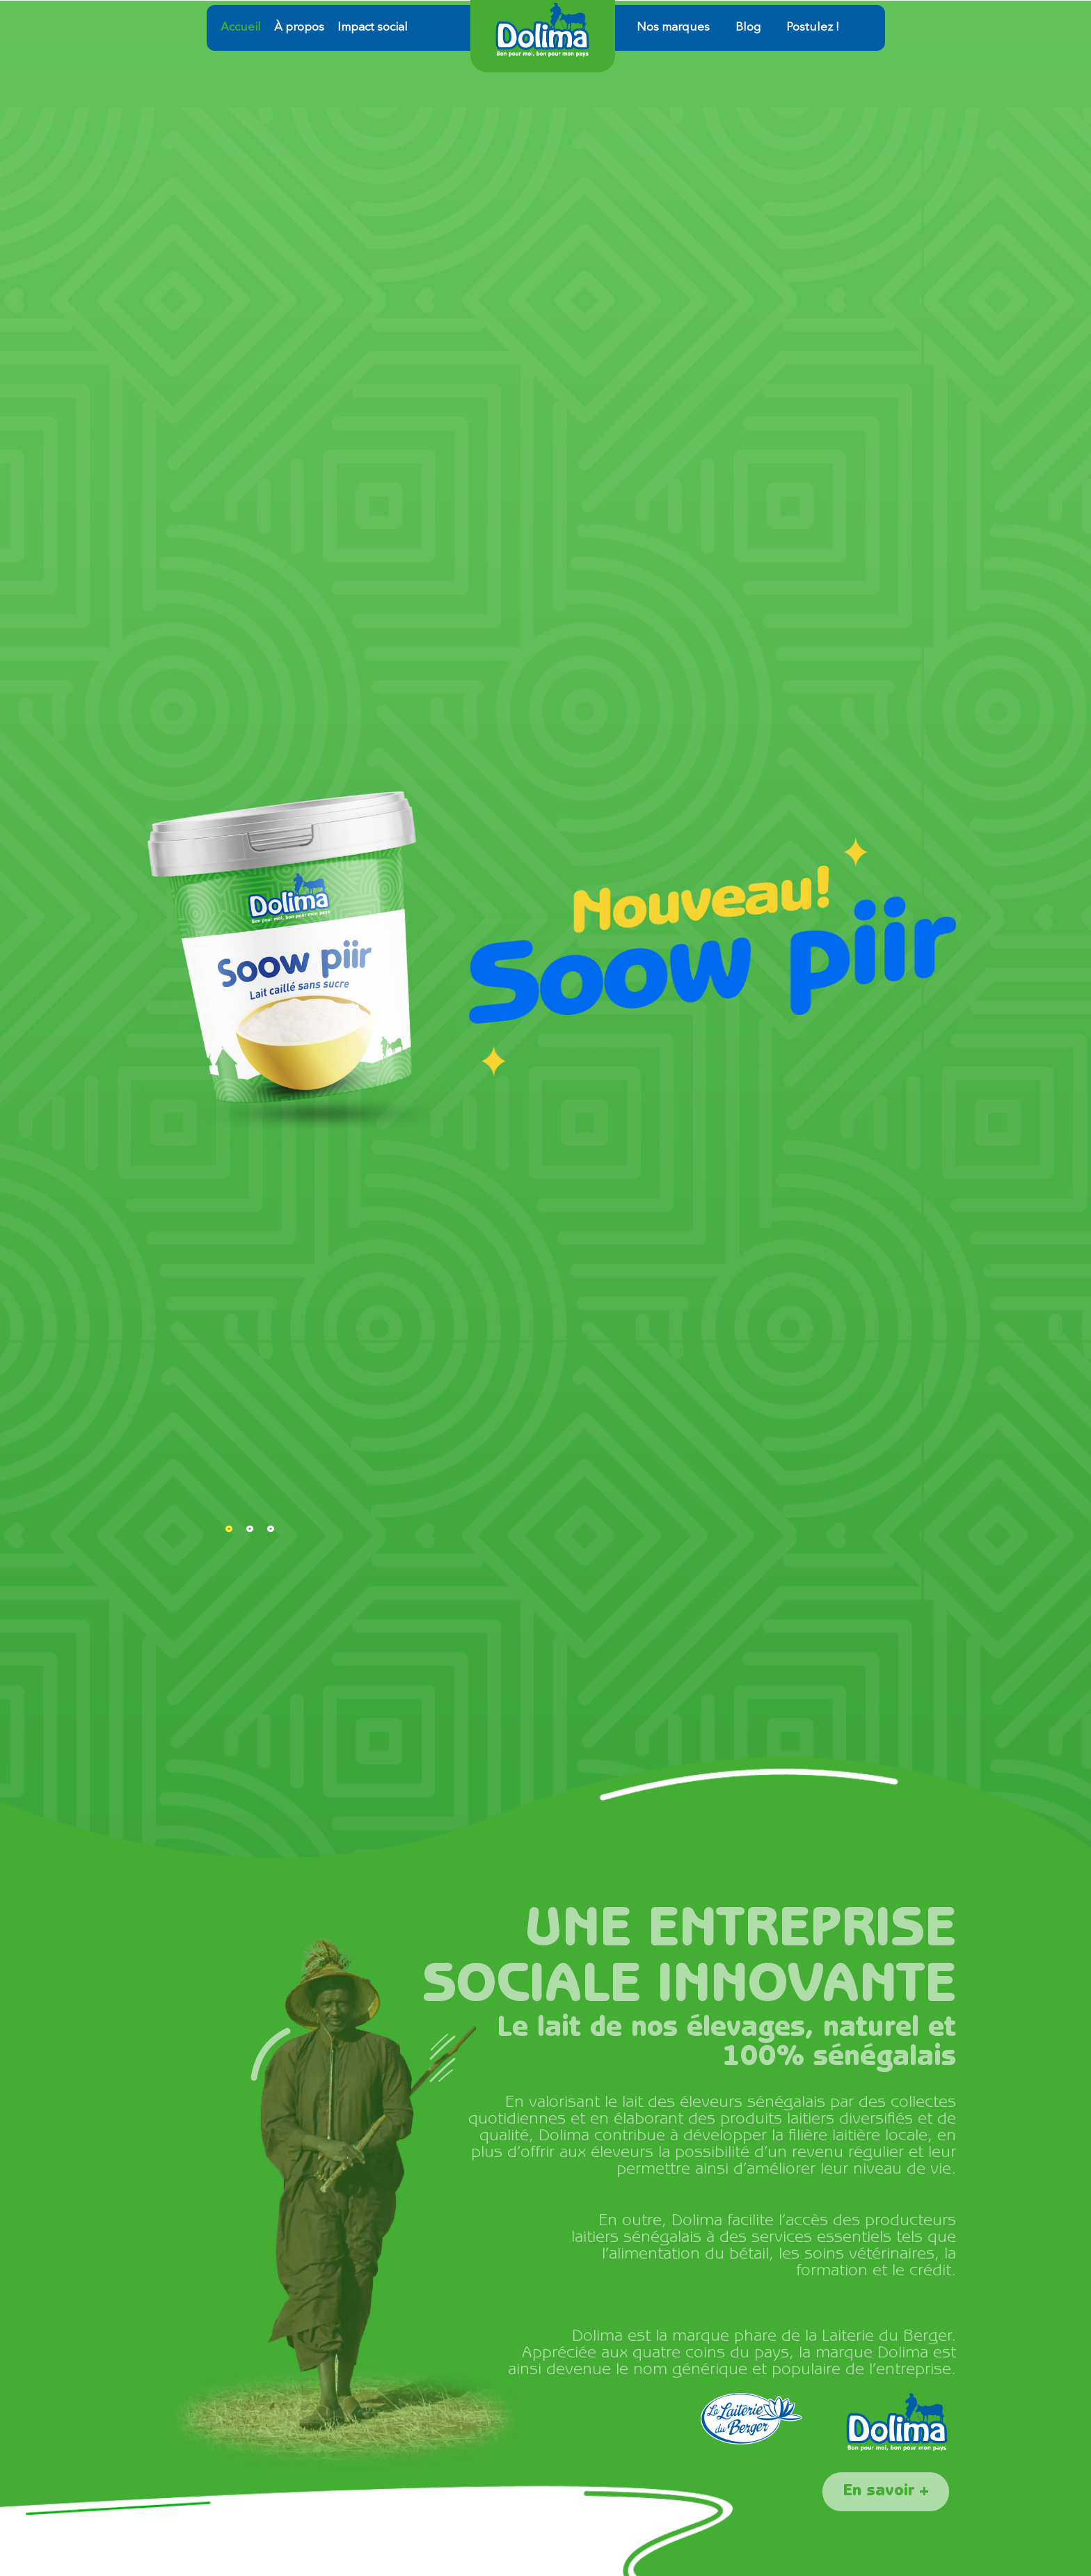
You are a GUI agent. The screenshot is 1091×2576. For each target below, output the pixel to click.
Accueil (241, 27)
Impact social (372, 27)
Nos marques (673, 27)
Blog (747, 27)
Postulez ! (812, 27)
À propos (299, 27)
